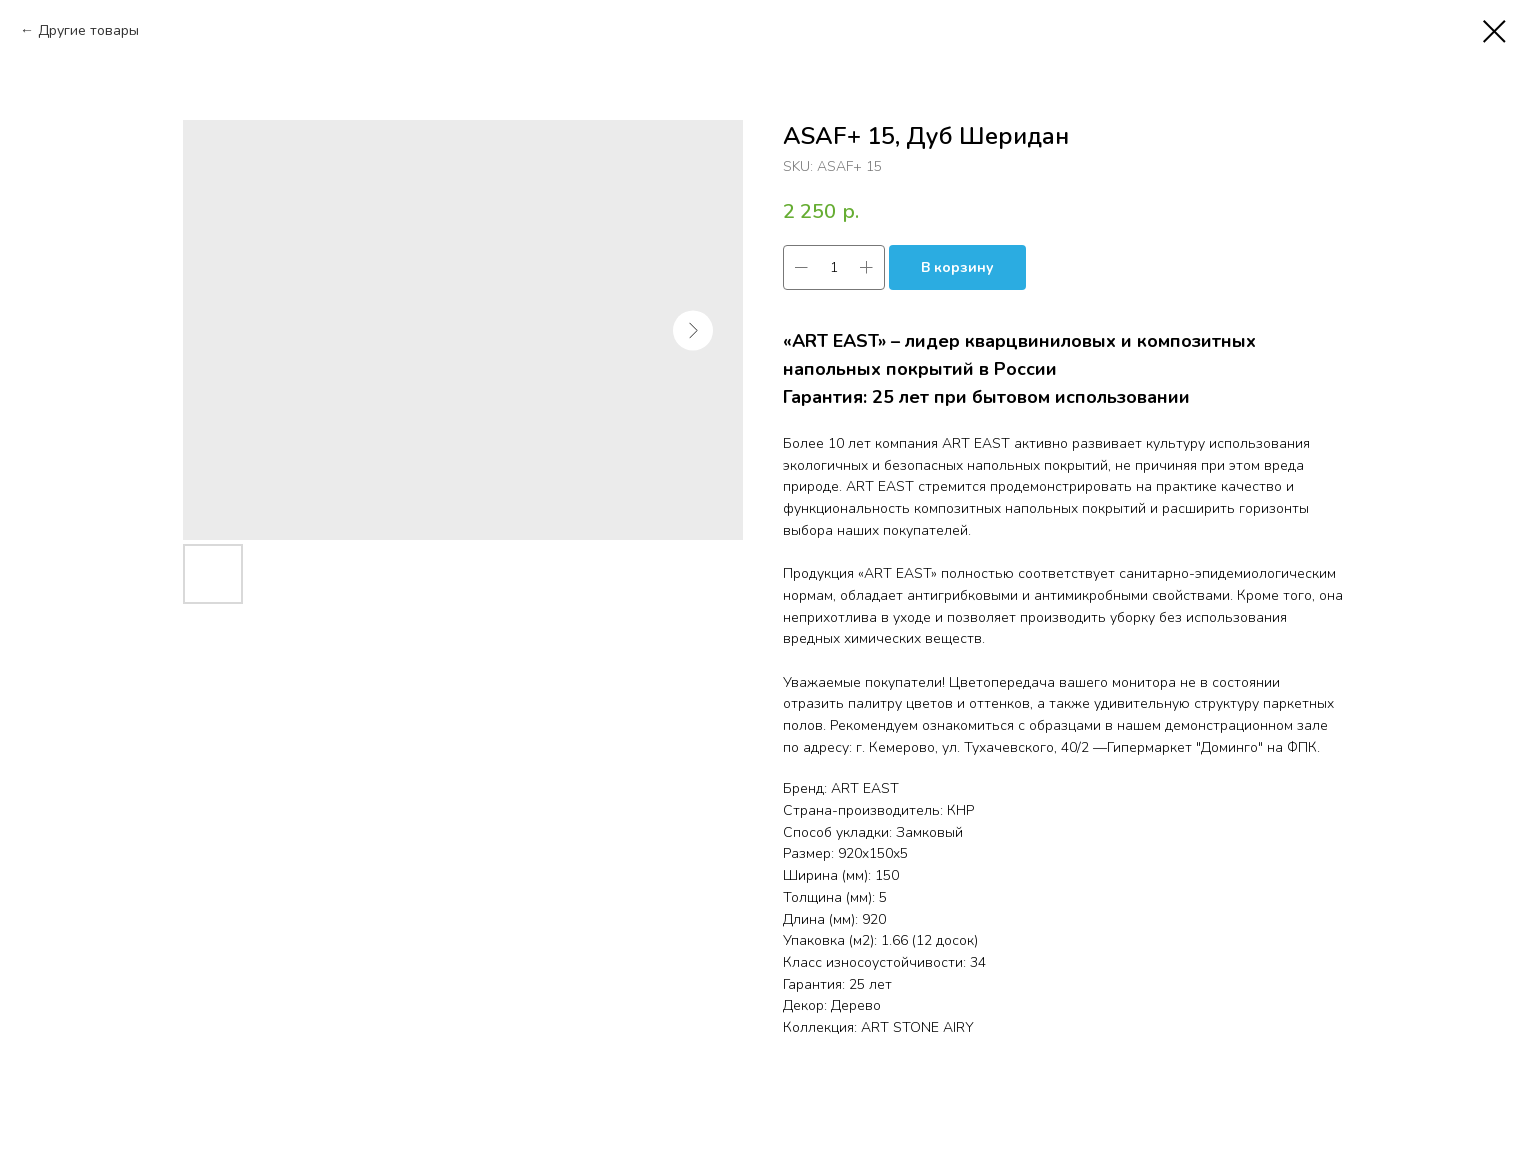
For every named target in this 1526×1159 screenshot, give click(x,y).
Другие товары (88, 30)
